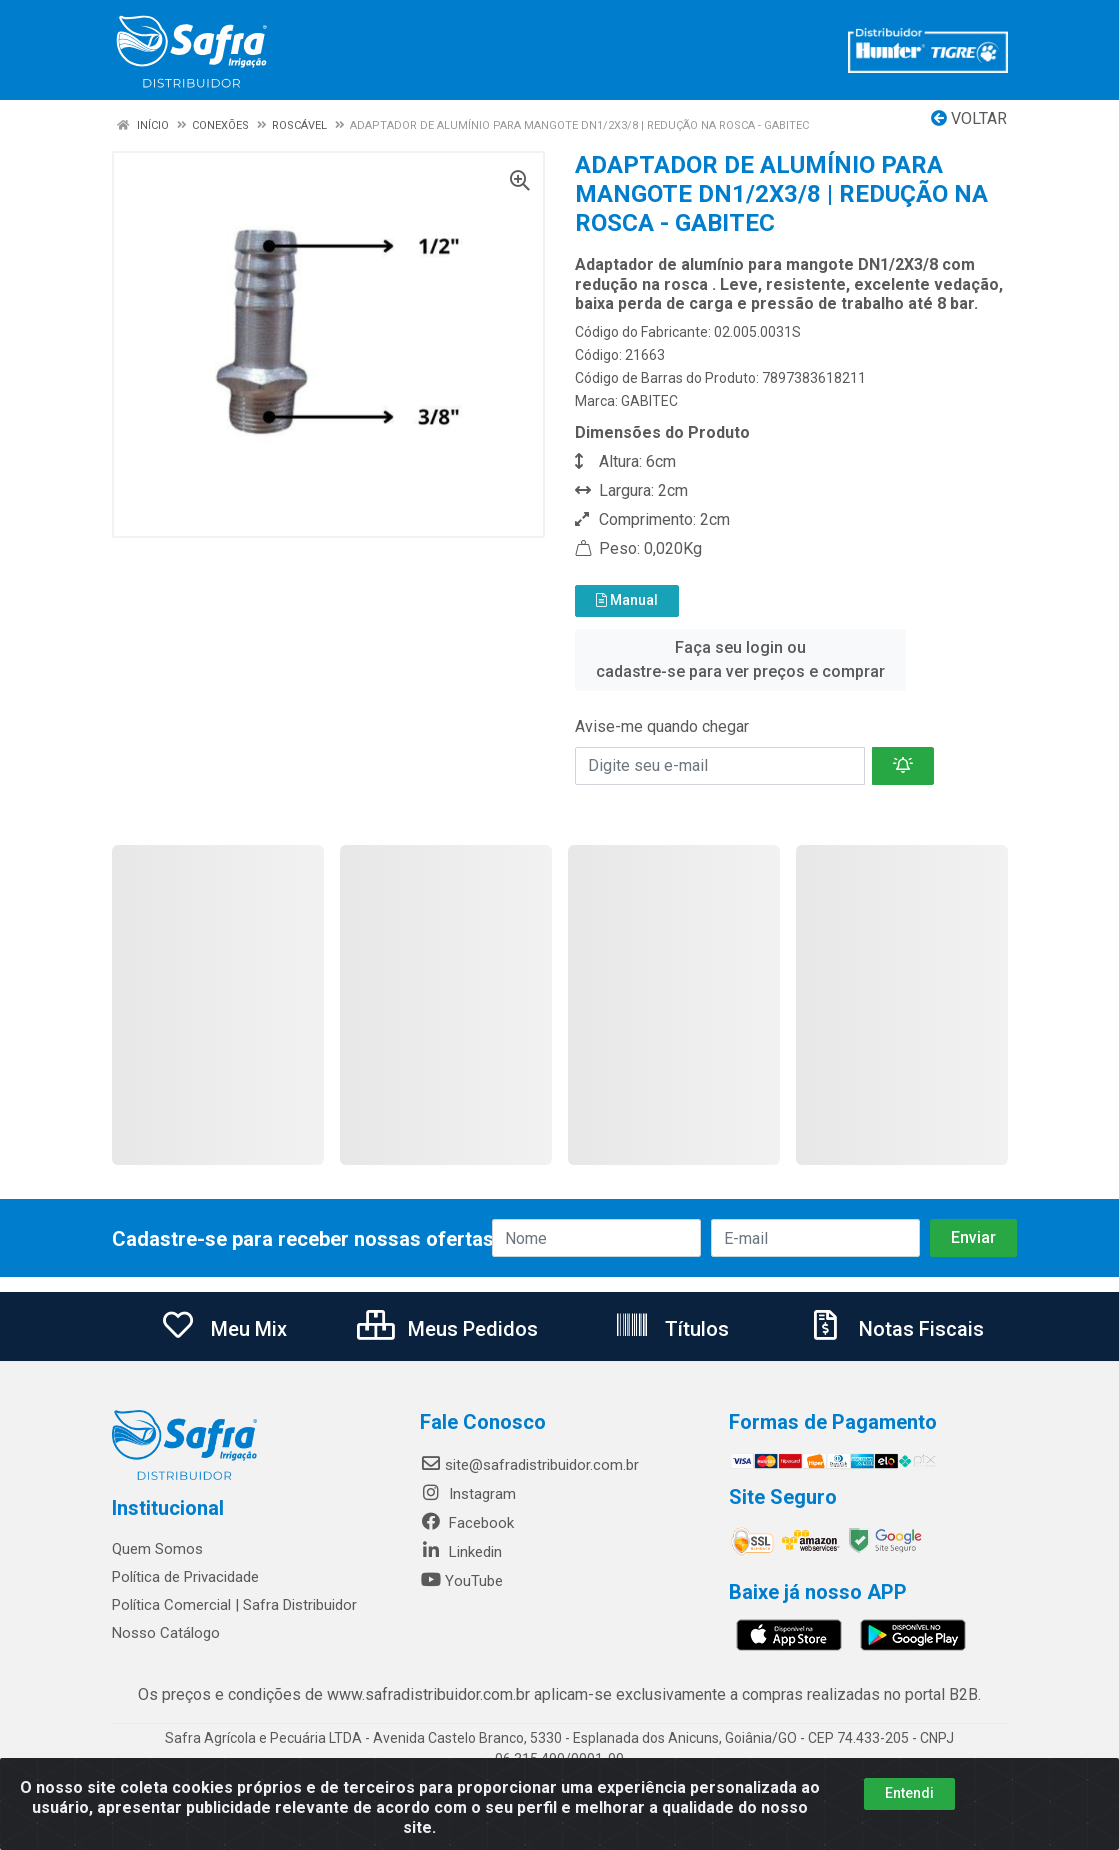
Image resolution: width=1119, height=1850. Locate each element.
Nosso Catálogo (166, 1633)
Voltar (969, 118)
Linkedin (461, 1552)
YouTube (461, 1581)
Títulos (671, 1329)
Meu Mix (223, 1329)
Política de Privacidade (185, 1577)
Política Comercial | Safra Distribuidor (234, 1605)
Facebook (467, 1523)
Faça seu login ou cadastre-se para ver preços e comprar (740, 659)
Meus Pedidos (447, 1329)
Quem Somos (157, 1549)
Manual (627, 600)
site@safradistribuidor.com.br (529, 1465)
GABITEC (649, 401)
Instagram (468, 1494)
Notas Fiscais (896, 1329)
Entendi (909, 1793)
